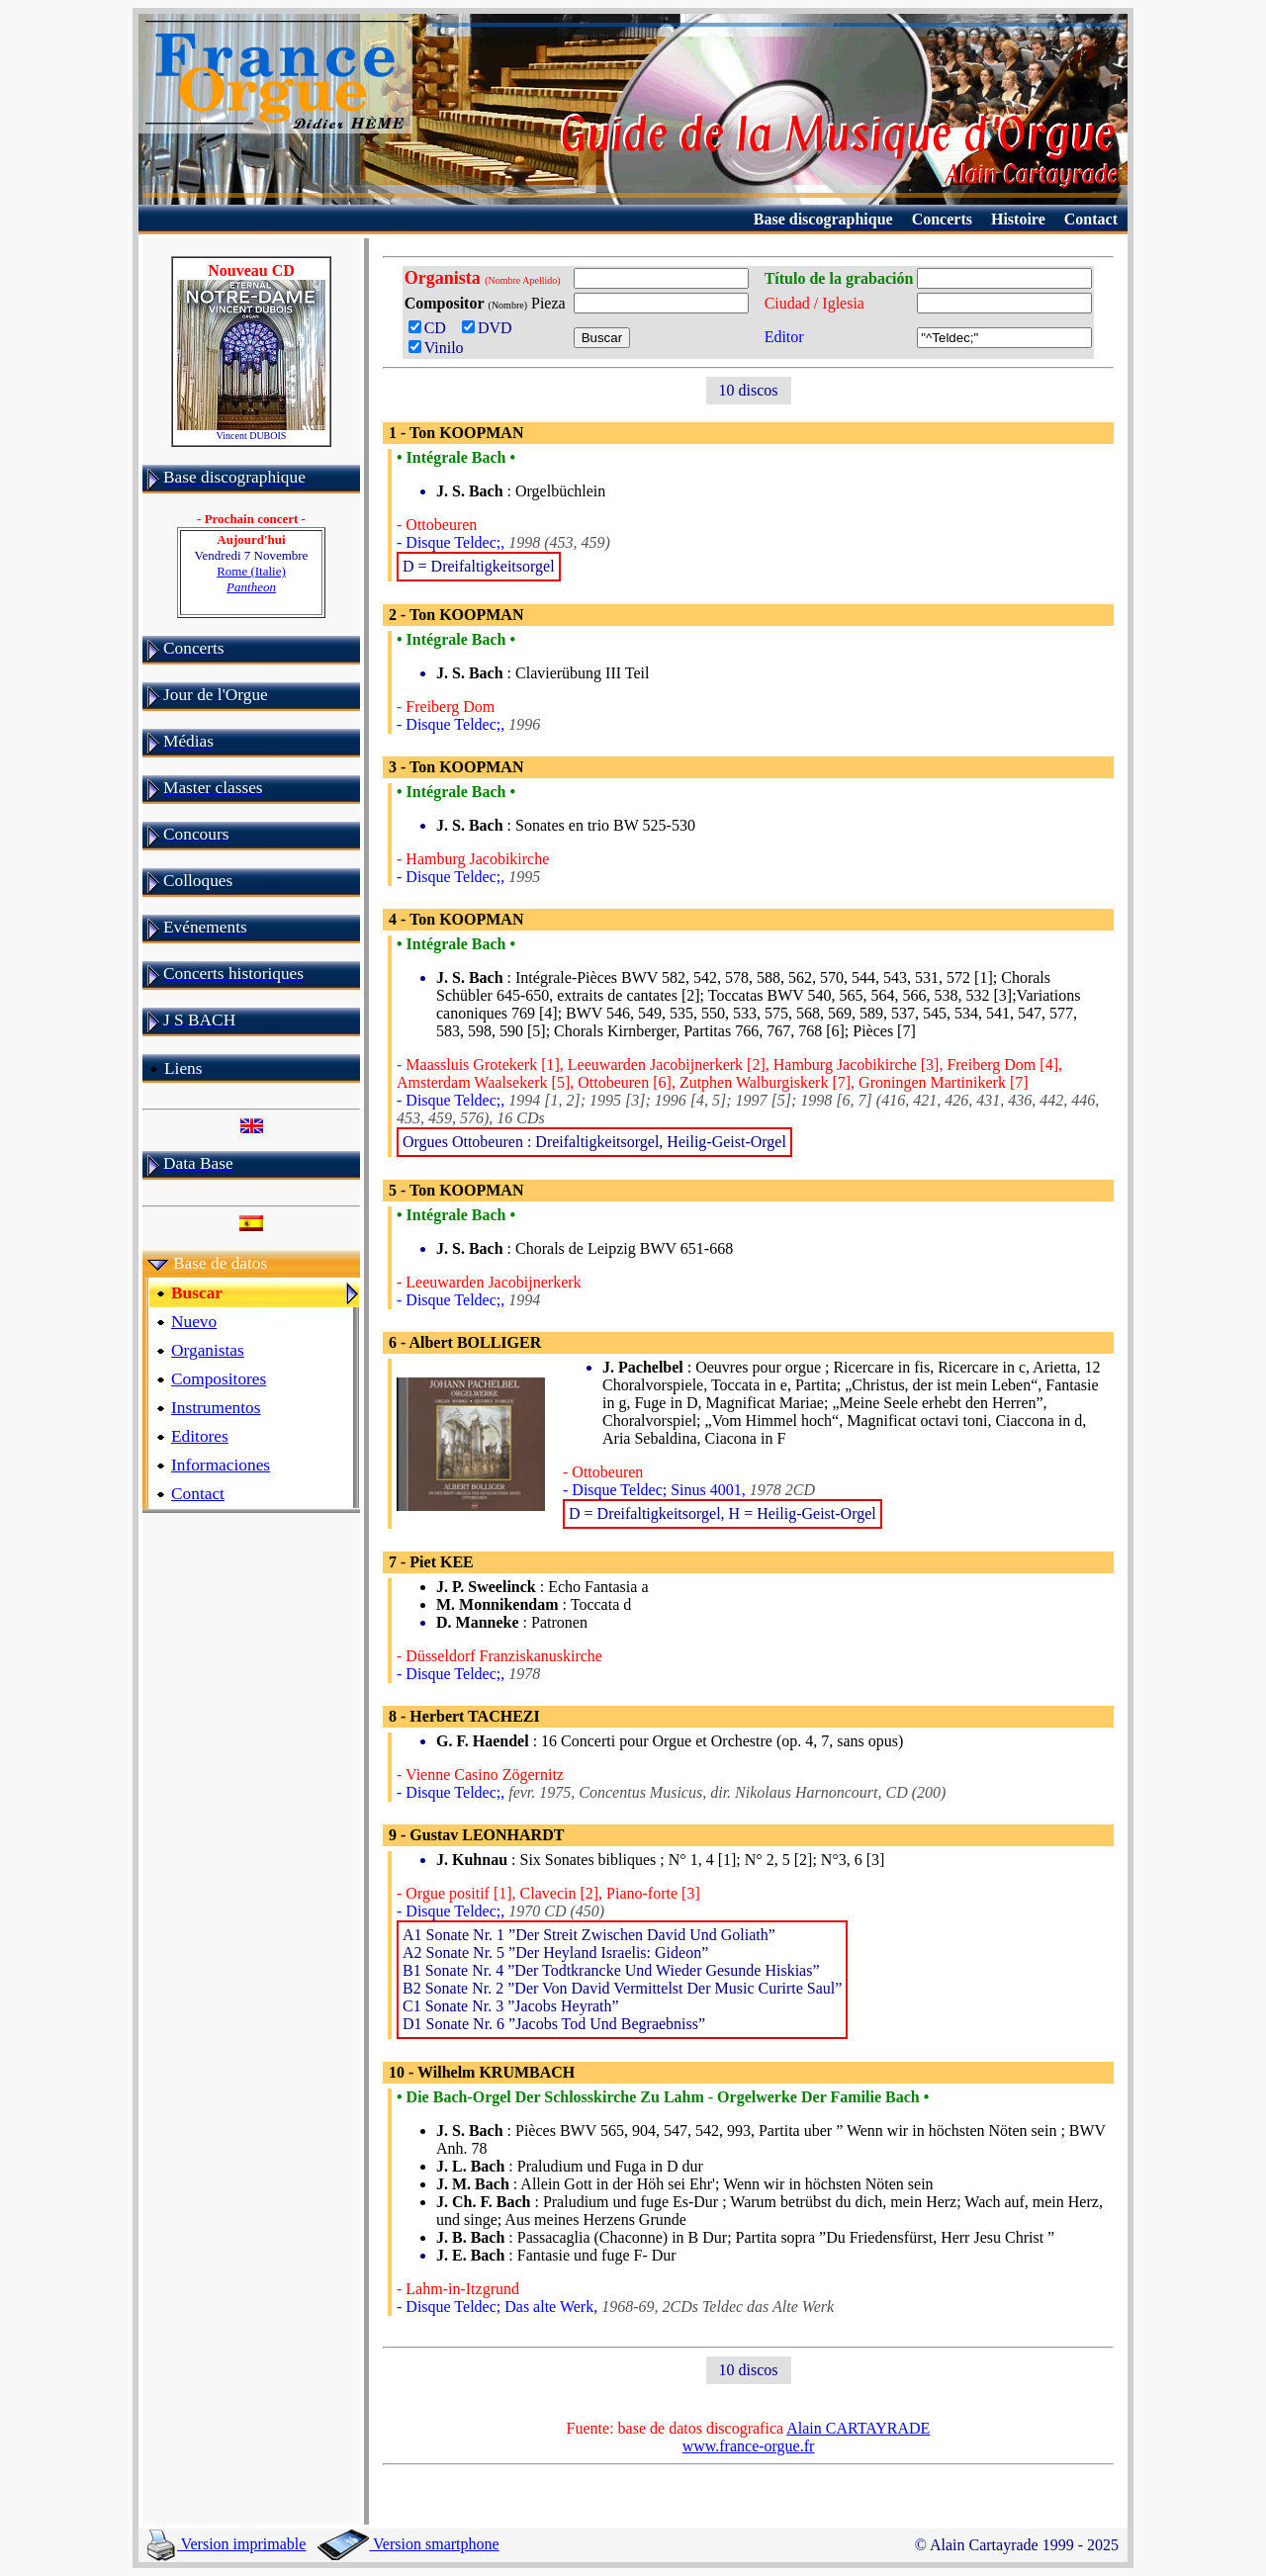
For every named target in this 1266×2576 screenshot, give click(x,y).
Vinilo (436, 347)
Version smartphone (407, 2543)
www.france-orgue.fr (748, 2446)
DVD (491, 327)
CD (431, 327)
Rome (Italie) (251, 579)
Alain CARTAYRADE (858, 2428)
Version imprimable (226, 2543)
